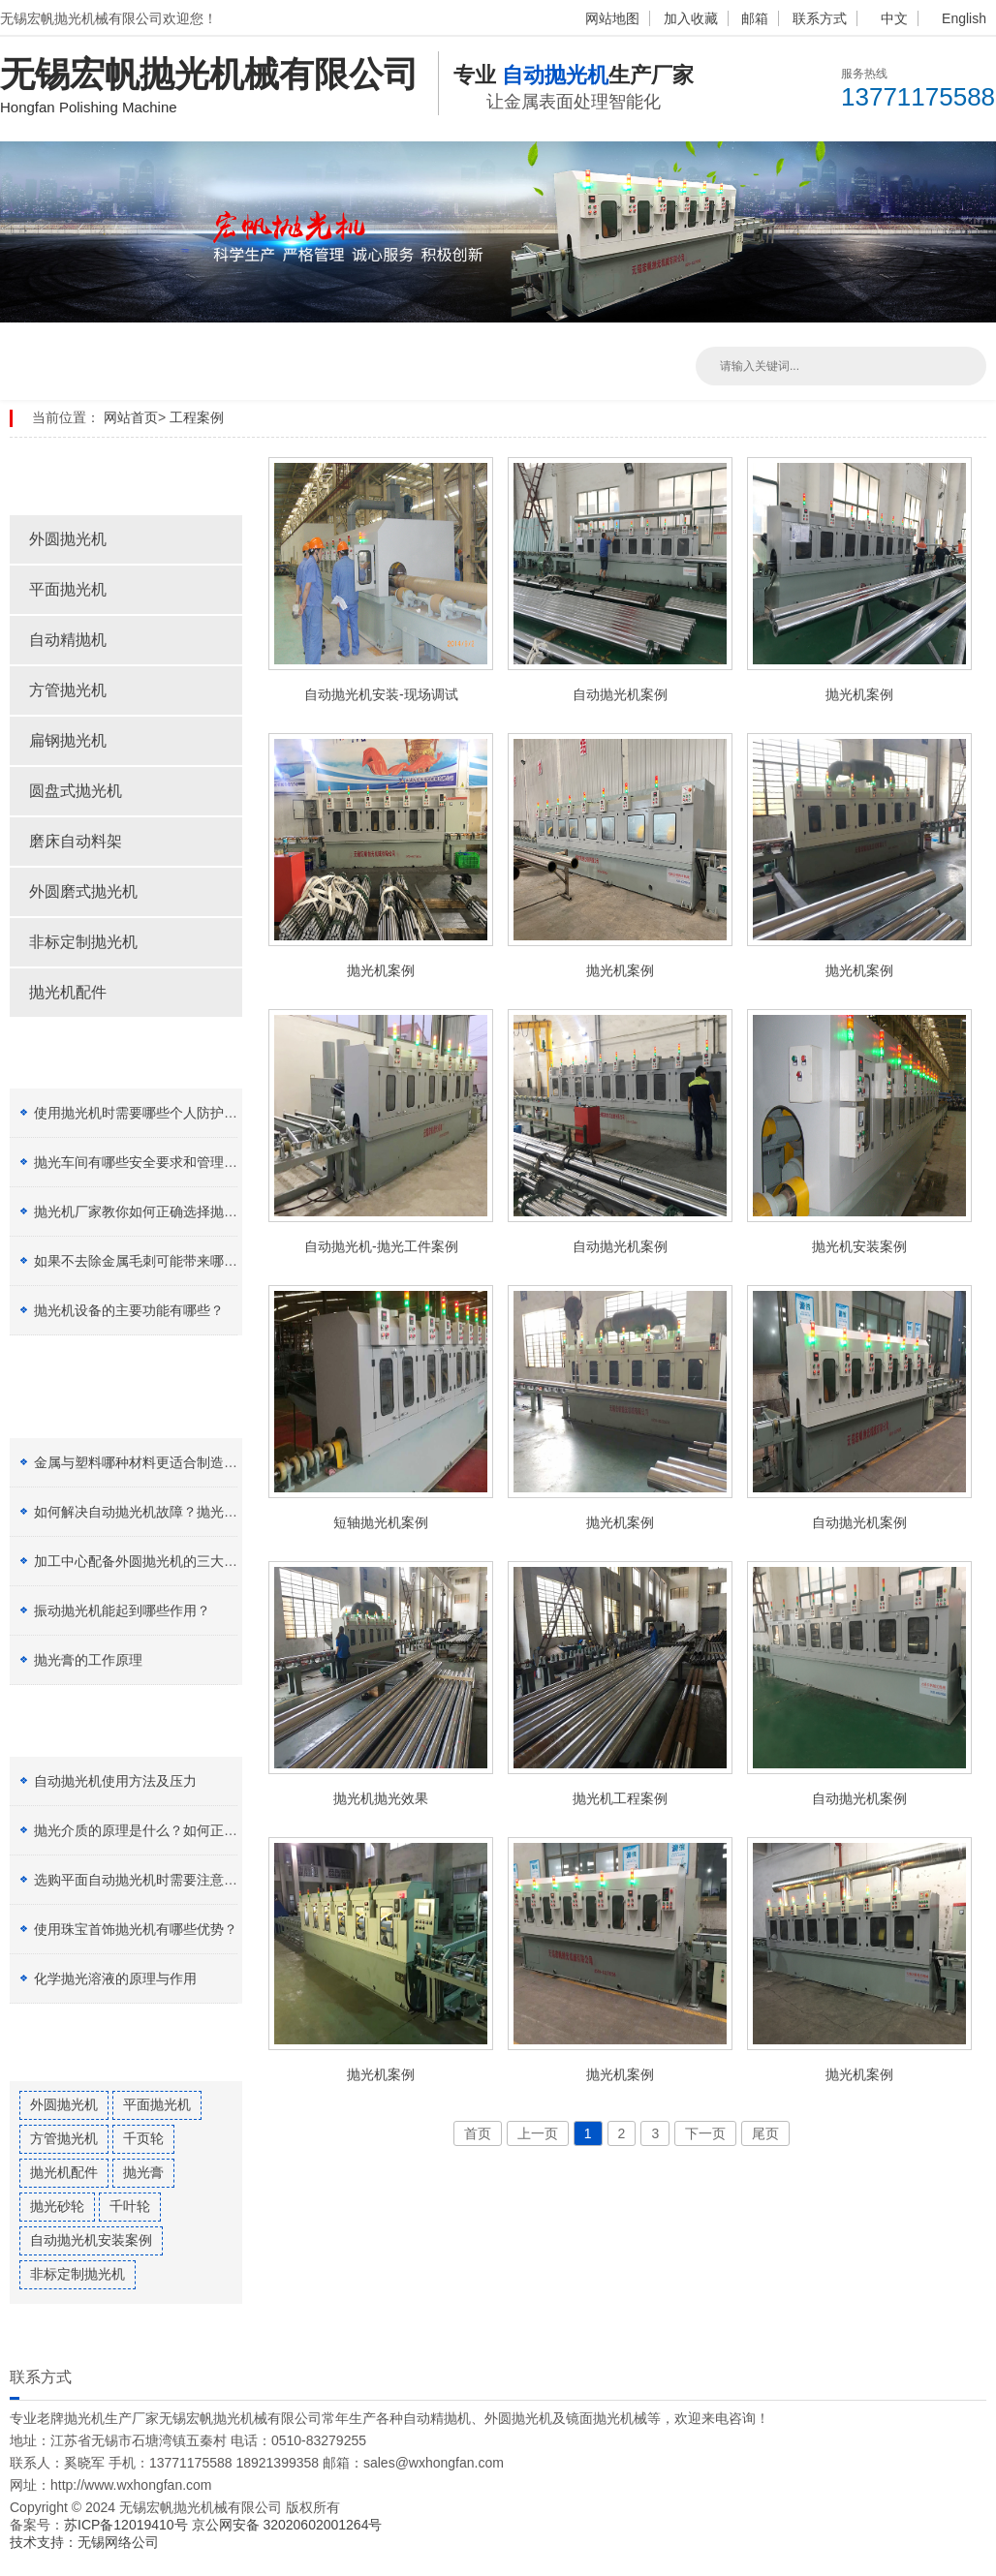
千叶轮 (129, 2206)
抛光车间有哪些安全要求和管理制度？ (149, 1162)
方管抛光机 (68, 690)
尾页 (765, 2133)
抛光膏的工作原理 (88, 1660)
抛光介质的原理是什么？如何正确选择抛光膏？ (176, 1830)
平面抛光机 (68, 589)
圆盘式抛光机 (75, 790)
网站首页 (131, 417)
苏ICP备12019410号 (128, 2524)
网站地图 (612, 18)
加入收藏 (691, 18)
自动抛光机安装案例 (91, 2240)
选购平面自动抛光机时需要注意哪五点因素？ (169, 1879)
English (964, 18)
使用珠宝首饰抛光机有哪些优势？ (135, 1929)
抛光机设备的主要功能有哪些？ (129, 1310)
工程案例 (197, 417)
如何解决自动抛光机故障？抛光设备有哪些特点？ (183, 1511)
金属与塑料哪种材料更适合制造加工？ (149, 1462)
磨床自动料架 (75, 841)
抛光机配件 (68, 992)
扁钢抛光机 (68, 740)
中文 (894, 18)
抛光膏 (143, 2172)
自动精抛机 (68, 639)
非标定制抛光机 (83, 942)
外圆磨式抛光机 (83, 891)
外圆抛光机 (68, 539)
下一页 (705, 2133)
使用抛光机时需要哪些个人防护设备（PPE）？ (176, 1112)
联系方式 (820, 18)
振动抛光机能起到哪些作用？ (122, 1610)
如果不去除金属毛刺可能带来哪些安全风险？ (169, 1261)
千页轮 (143, 2138)
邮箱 (754, 18)
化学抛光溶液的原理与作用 (115, 1978)
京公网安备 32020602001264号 (287, 2524)
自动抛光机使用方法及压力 (115, 1781)
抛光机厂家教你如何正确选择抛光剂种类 (156, 1211)
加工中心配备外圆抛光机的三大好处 (142, 1561)
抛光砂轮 (57, 2206)
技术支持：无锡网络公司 (84, 2542)
